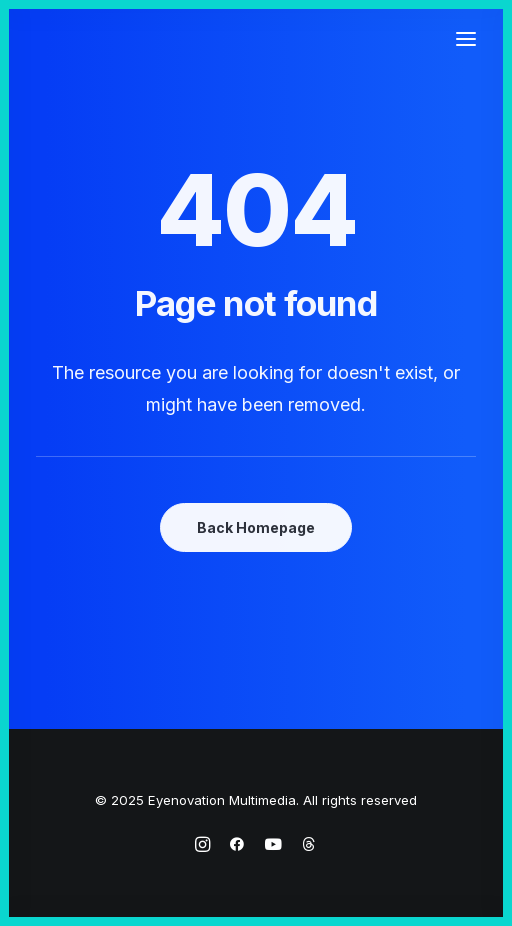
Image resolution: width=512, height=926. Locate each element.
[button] (466, 39)
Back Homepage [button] (256, 527)
